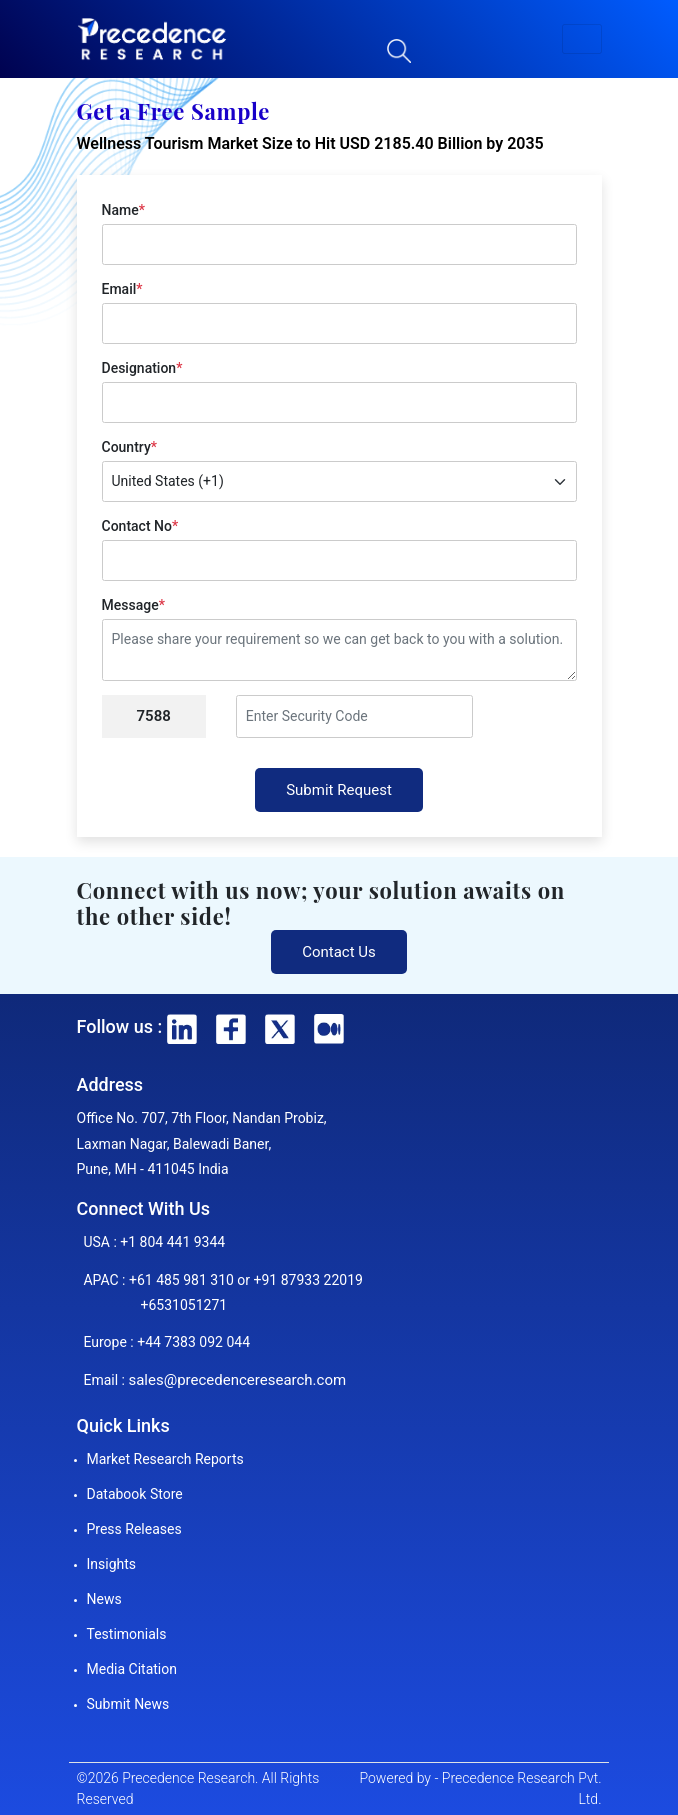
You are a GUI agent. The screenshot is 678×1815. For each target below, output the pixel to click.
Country (129, 447)
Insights (112, 1564)
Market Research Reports (165, 1459)
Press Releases (134, 1529)
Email (122, 289)
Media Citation (132, 1669)
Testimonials (127, 1634)
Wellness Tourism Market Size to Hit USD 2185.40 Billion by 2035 (310, 143)
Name (123, 210)
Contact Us (339, 952)
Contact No (140, 526)
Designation (142, 368)
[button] (582, 39)
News (104, 1599)
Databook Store (135, 1494)
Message (133, 605)
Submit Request (339, 790)
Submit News (128, 1704)
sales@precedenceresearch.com (237, 1380)
